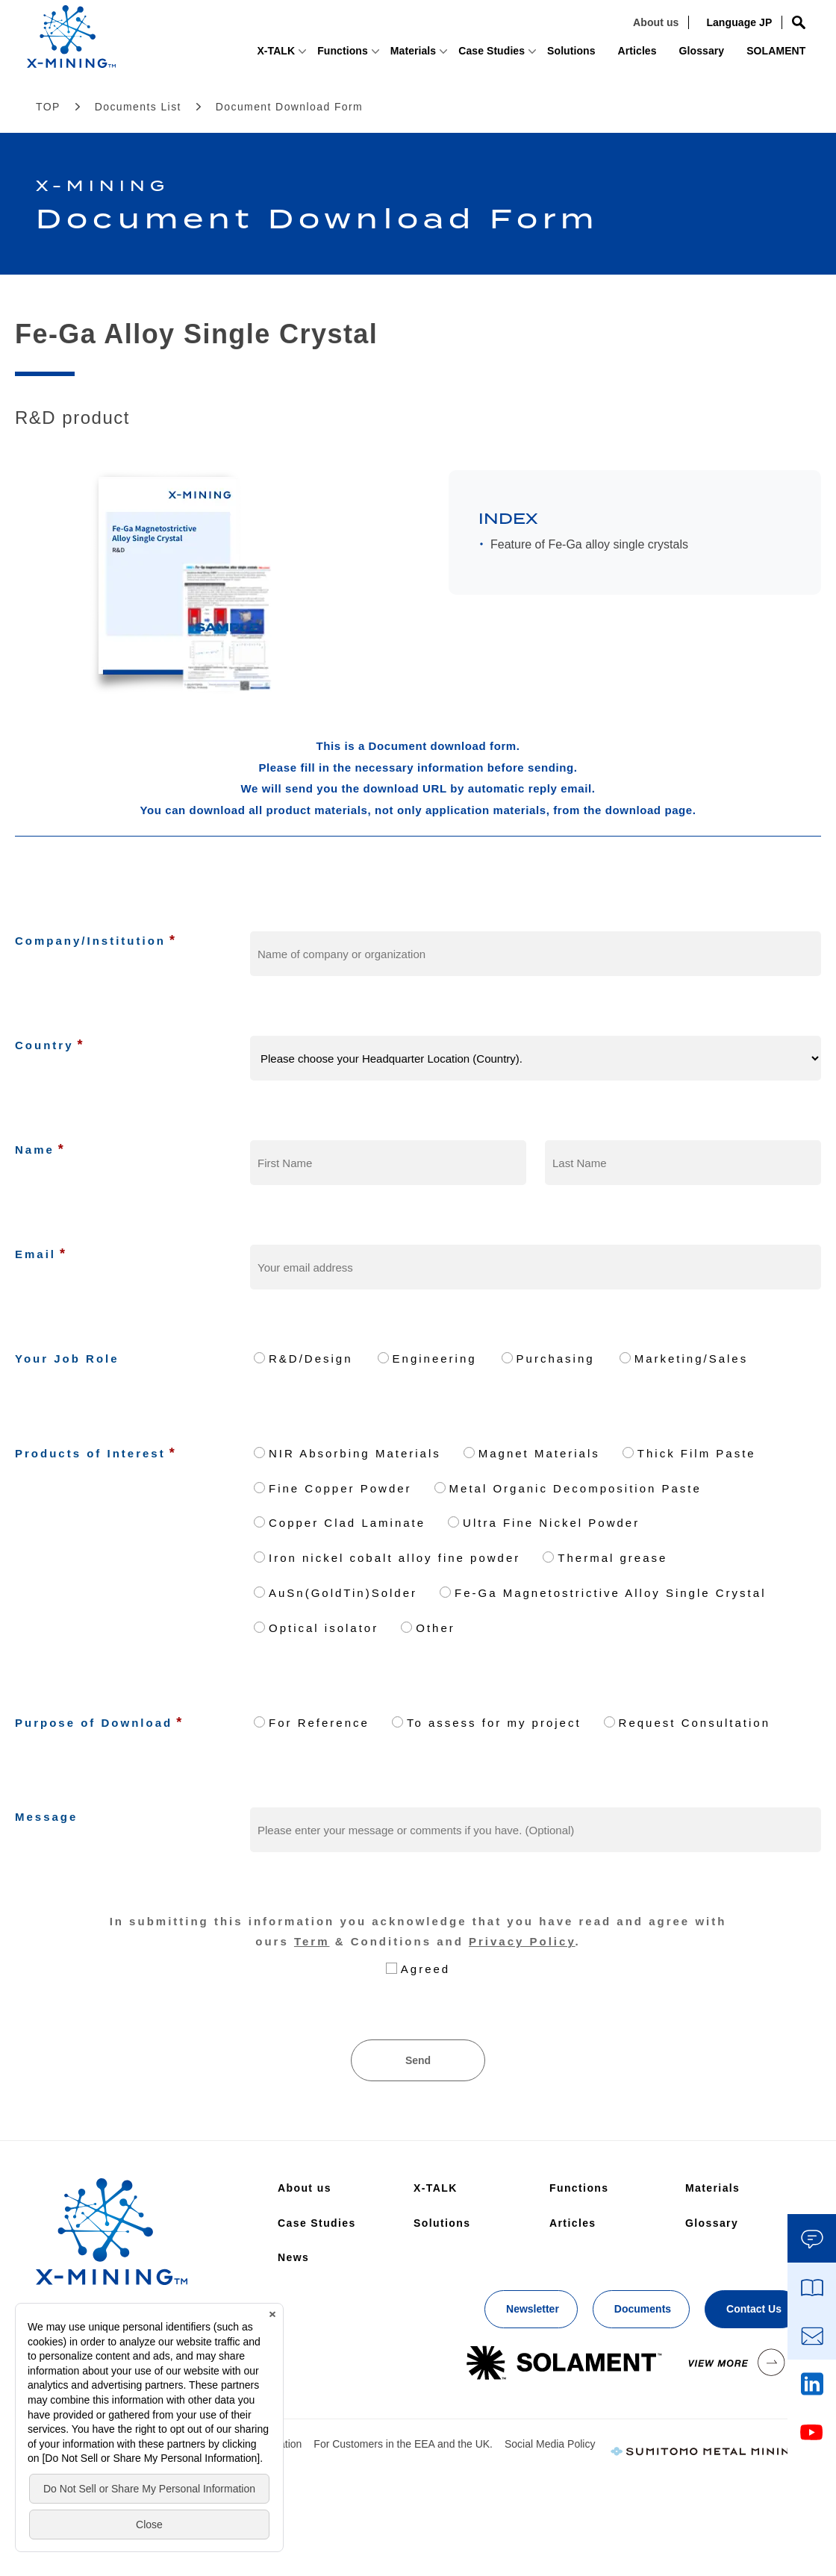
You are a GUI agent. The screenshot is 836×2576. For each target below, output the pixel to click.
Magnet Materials (539, 1453)
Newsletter (532, 2309)
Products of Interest (90, 1453)
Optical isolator (323, 1628)
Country (44, 1045)
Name (34, 1149)
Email (35, 1254)
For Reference (319, 1722)
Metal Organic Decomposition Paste (575, 1488)
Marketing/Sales (691, 1358)
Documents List (138, 107)
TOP (48, 107)
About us (618, 28)
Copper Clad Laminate (347, 1522)
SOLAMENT (739, 57)
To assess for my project (494, 1722)
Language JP (700, 28)
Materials (329, 57)
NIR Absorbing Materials (355, 1453)
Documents (642, 2309)
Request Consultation (694, 1722)
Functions (248, 57)
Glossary (656, 57)
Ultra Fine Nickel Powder (551, 1522)
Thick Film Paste (696, 1453)
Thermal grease (612, 1557)
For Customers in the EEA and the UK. (403, 2444)
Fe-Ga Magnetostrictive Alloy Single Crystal (610, 1592)
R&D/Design (311, 1358)
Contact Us (754, 2309)
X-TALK (168, 57)
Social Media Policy (550, 2444)
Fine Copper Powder (340, 1488)
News (293, 2257)
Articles (582, 57)
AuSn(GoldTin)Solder (343, 1592)
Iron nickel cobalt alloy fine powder (394, 1557)
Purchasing (556, 1358)
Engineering (435, 1358)
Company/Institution (90, 940)
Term (312, 1941)
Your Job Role (67, 1358)
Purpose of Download (93, 1722)
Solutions (508, 57)
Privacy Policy (522, 1941)
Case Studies (402, 57)
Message (46, 1816)
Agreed (425, 1969)
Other (435, 1628)
